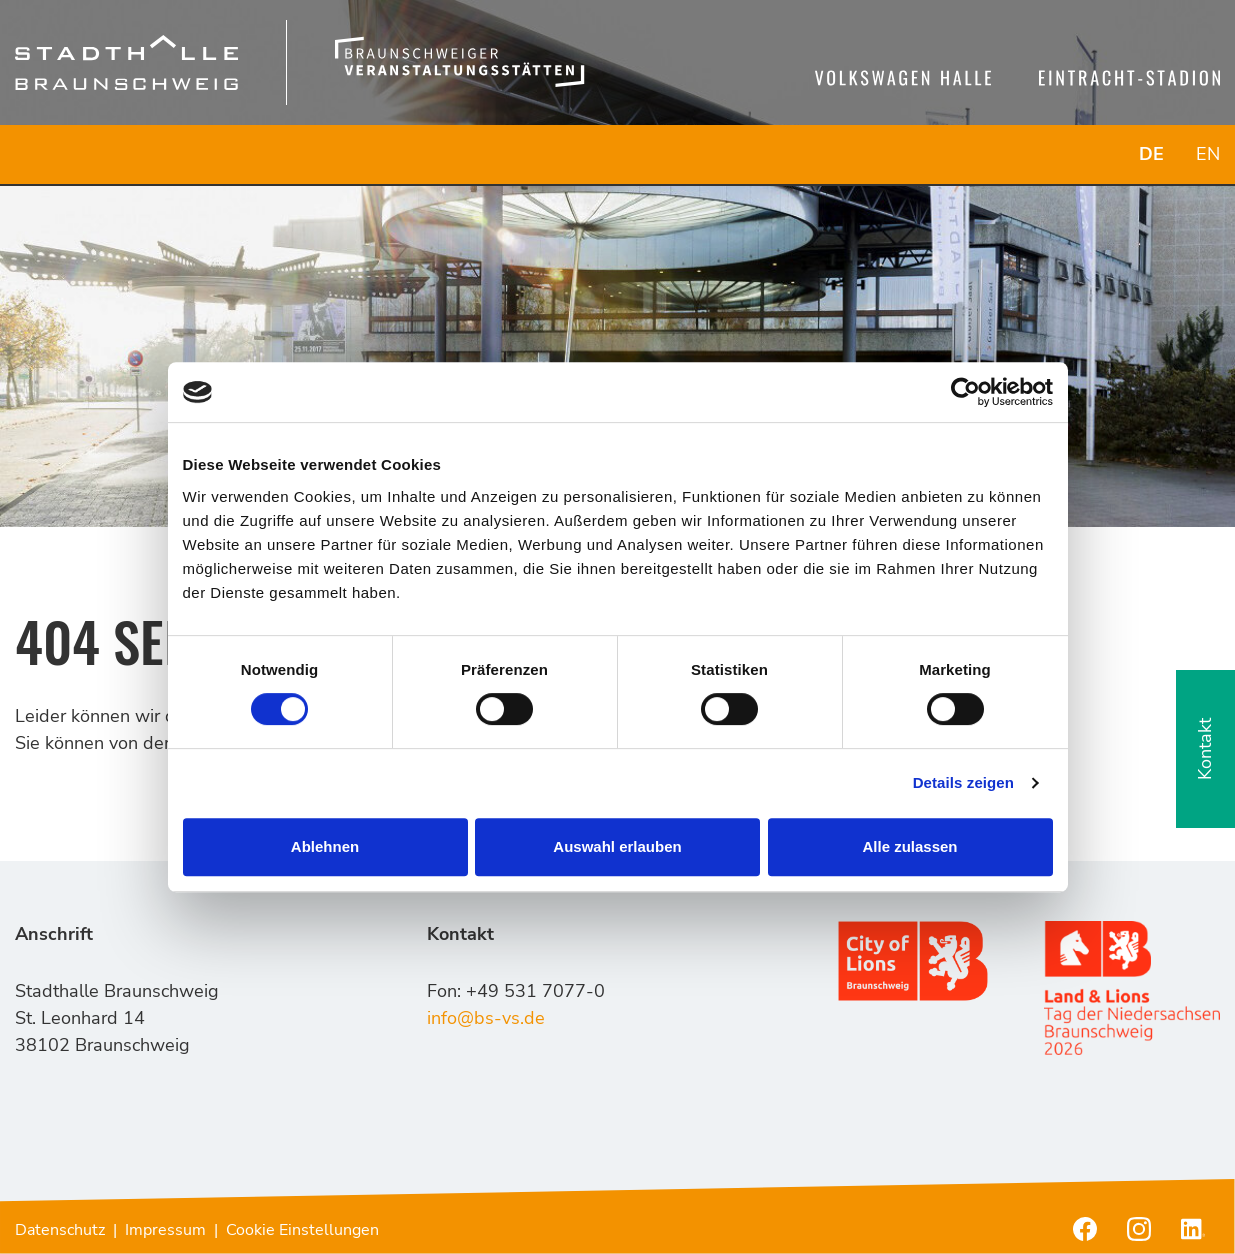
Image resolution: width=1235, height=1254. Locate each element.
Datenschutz (60, 1230)
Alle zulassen (909, 846)
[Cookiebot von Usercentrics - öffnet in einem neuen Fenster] (965, 392)
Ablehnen (325, 846)
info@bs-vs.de (486, 1018)
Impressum (165, 1230)
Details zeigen (963, 782)
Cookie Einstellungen (302, 1230)
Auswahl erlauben (617, 846)
